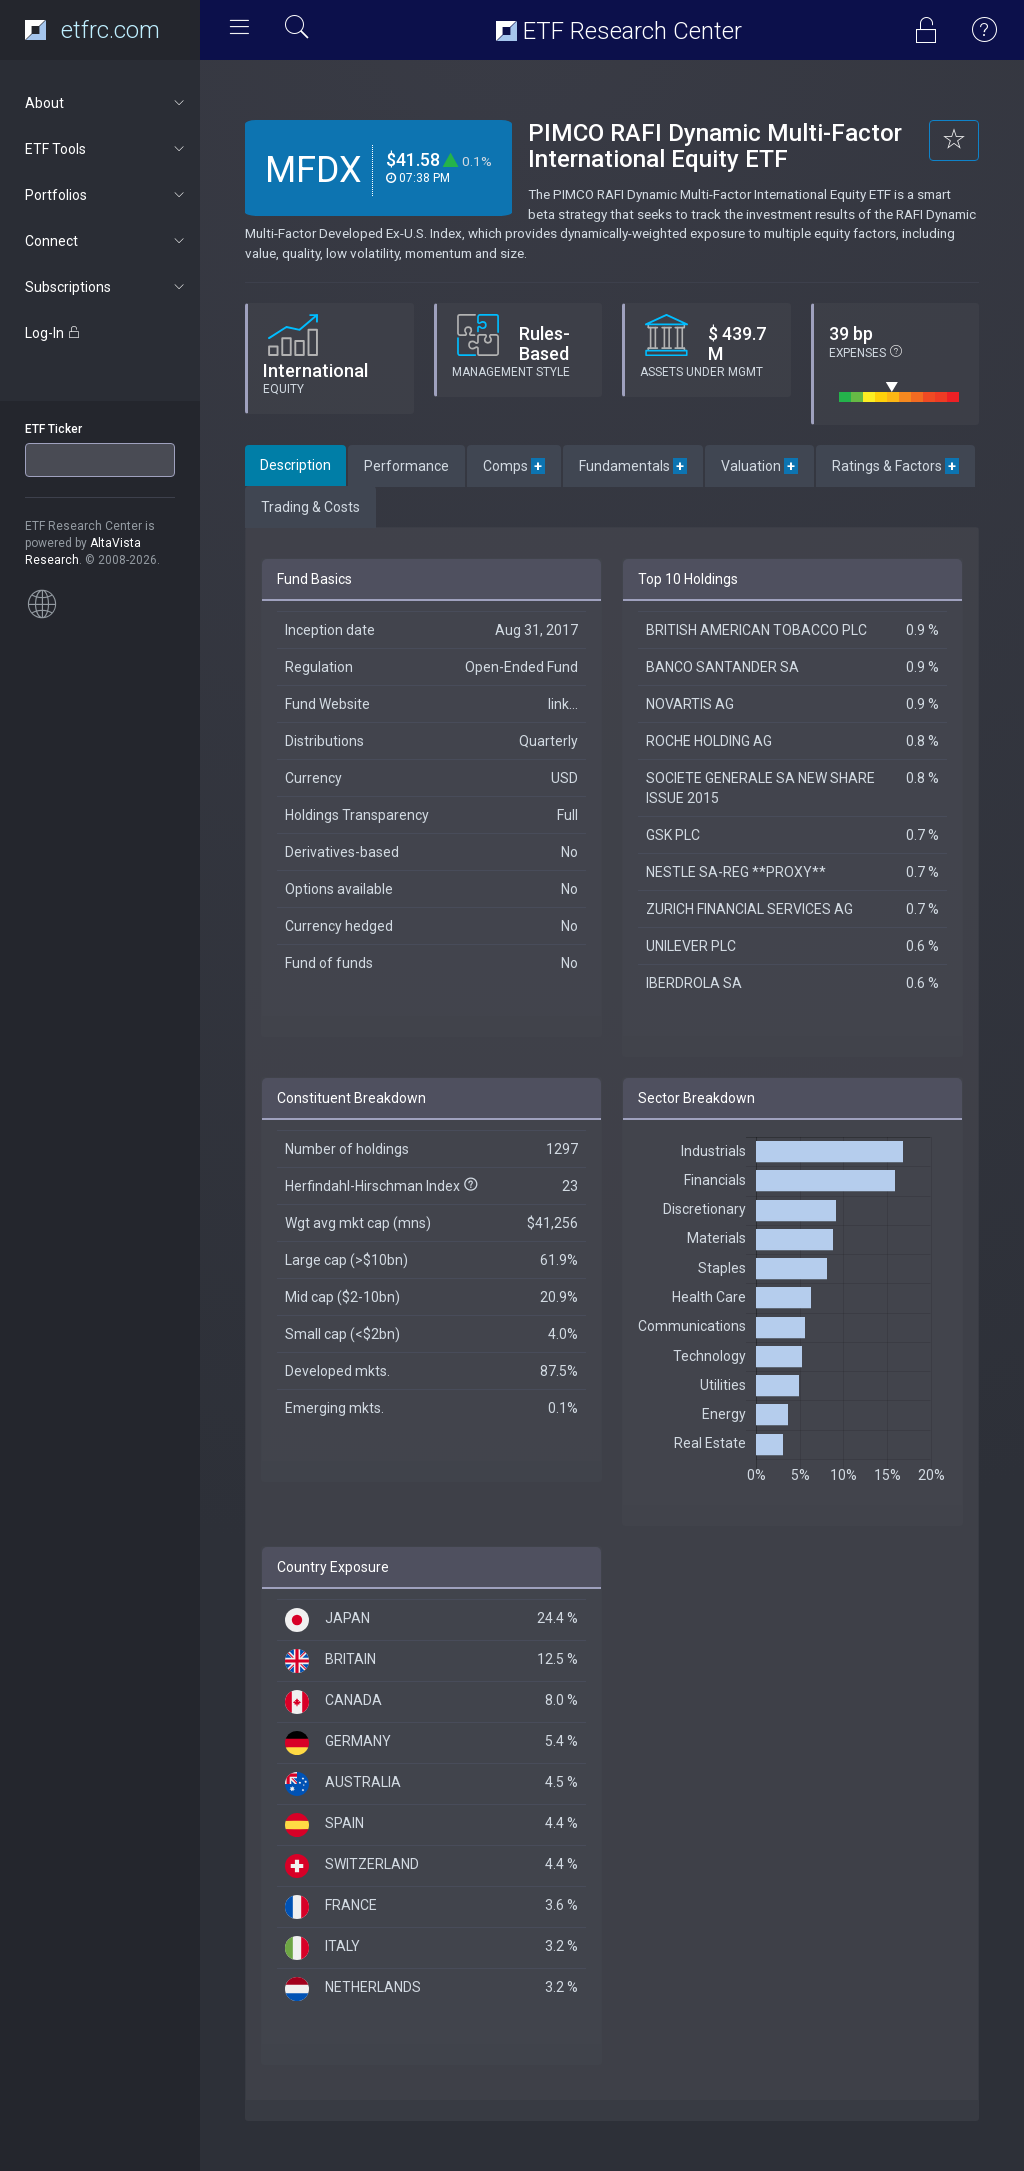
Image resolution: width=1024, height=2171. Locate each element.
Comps (514, 466)
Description (295, 465)
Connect (106, 241)
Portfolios (106, 195)
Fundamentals (633, 466)
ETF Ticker (53, 429)
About (106, 103)
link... (563, 704)
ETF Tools (106, 149)
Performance (406, 466)
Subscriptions (106, 287)
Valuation (759, 466)
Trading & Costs (310, 507)
